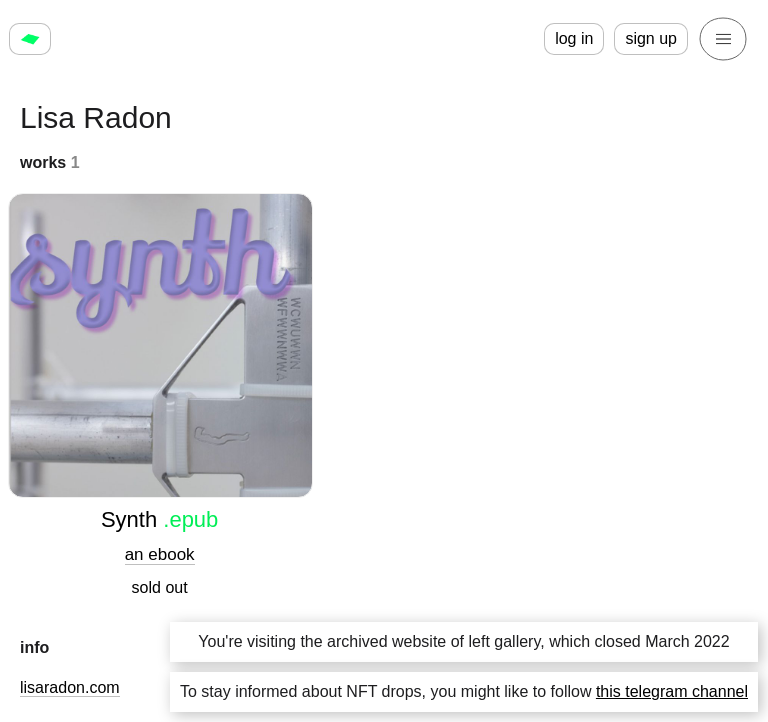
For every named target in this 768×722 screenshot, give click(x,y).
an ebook (160, 554)
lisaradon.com (70, 687)
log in (574, 38)
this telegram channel (672, 691)
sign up (651, 38)
